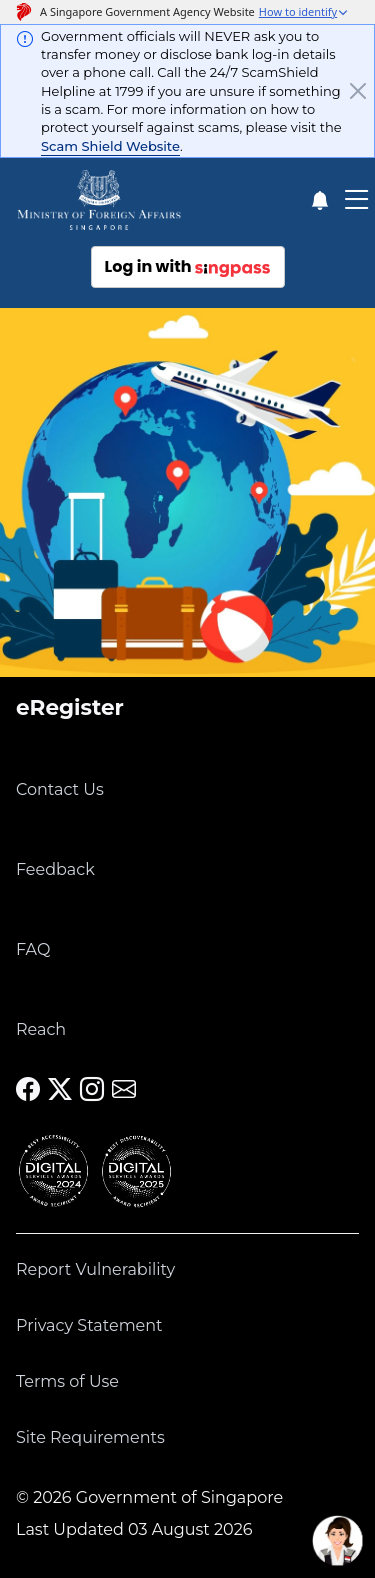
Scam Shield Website (110, 146)
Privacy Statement (89, 1325)
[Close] (358, 91)
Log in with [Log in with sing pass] (188, 266)
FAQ (33, 949)
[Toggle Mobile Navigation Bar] (357, 200)
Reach (41, 1029)
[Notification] (319, 200)
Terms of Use (67, 1381)
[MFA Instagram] (92, 1090)
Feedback (55, 869)
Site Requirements (90, 1437)
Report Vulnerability (95, 1269)
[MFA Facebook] (28, 1090)
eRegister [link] (70, 707)
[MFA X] (60, 1090)
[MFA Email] (124, 1090)
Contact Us (60, 789)
